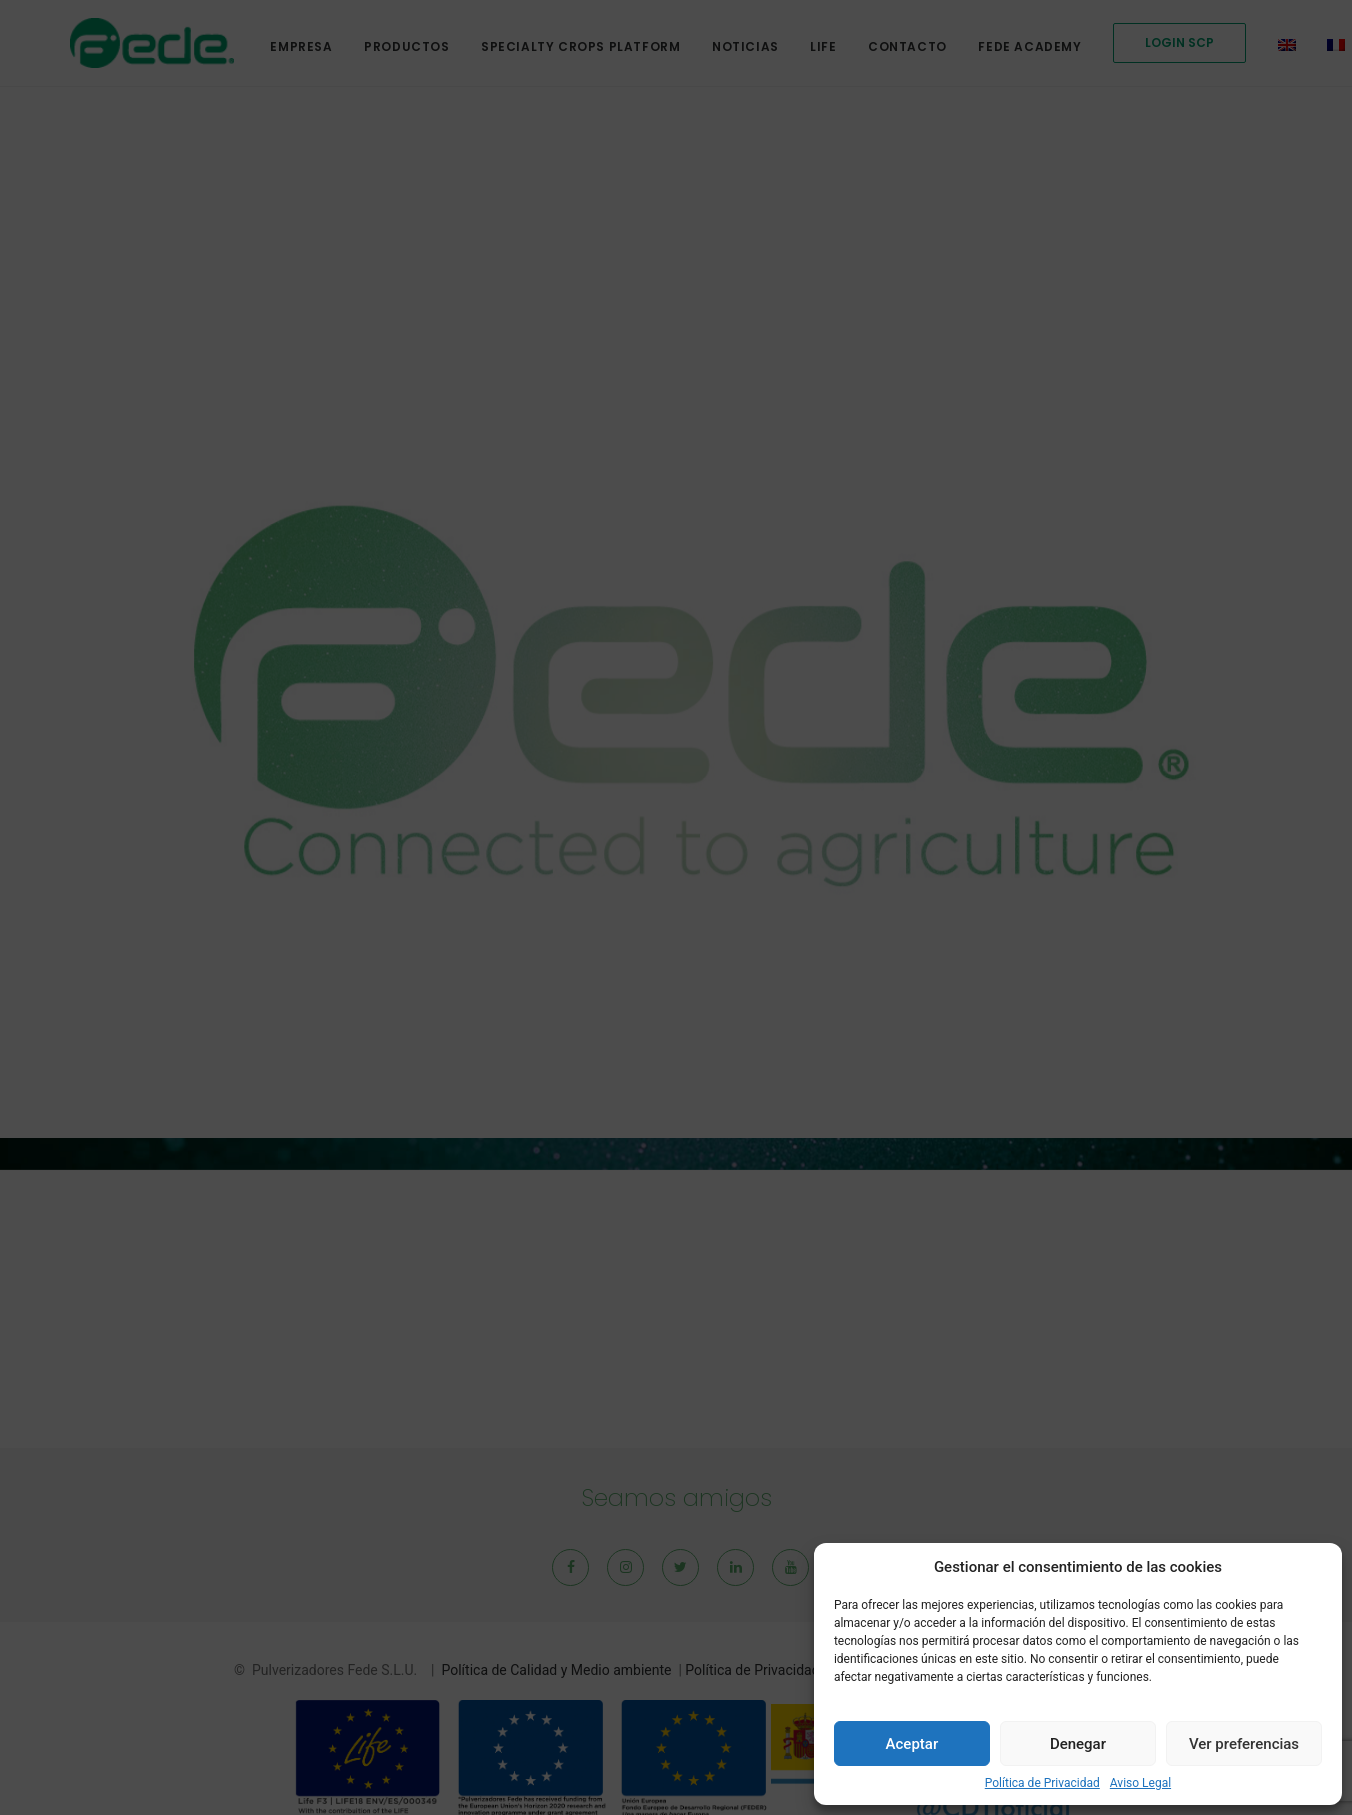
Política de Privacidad (1042, 1783)
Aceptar (912, 1744)
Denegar (1078, 1744)
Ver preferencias (1244, 1744)
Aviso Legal (1140, 1783)
